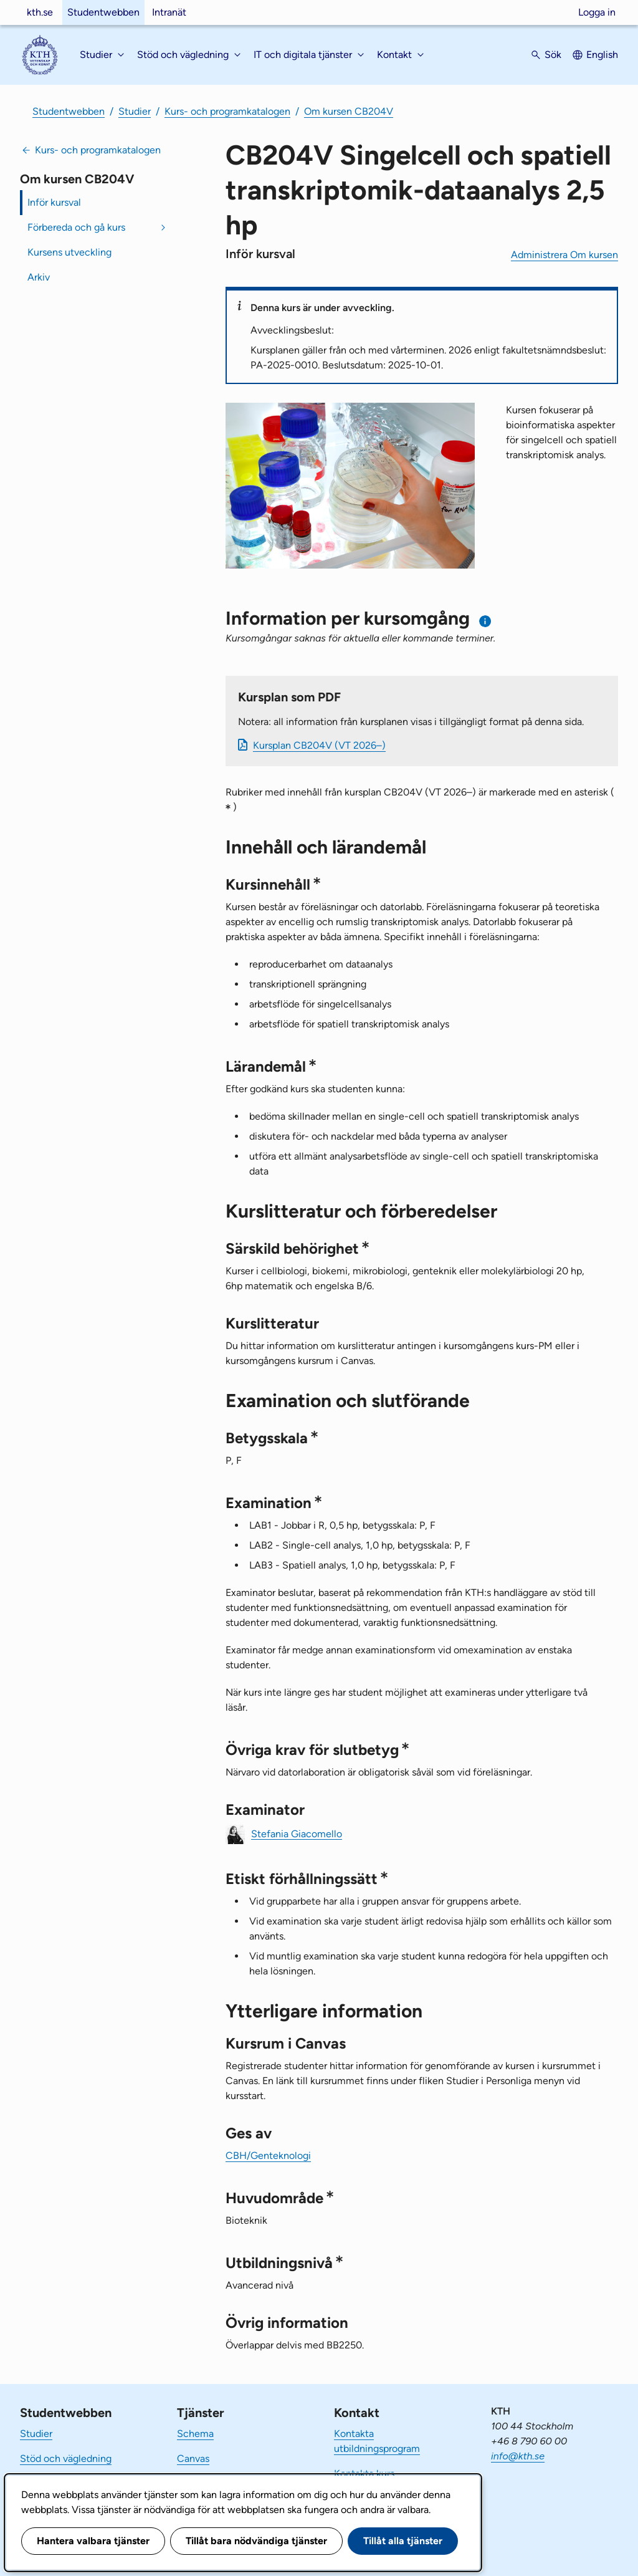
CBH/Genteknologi (268, 2155)
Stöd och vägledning (66, 2458)
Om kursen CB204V (348, 111)
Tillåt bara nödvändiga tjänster (256, 2541)
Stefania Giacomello (296, 1833)
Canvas (193, 2458)
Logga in (597, 12)
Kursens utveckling (69, 252)
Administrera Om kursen (564, 255)
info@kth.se (518, 2456)
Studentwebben (103, 12)
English (602, 54)
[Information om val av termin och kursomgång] (485, 621)
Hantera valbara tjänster (93, 2541)
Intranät (169, 12)
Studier (134, 111)
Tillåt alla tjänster (402, 2541)
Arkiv (38, 277)
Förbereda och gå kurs (76, 227)
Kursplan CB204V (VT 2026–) (319, 745)
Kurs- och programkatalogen (227, 111)
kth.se (40, 12)
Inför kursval (54, 202)
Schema (195, 2433)
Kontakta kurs (364, 2473)
